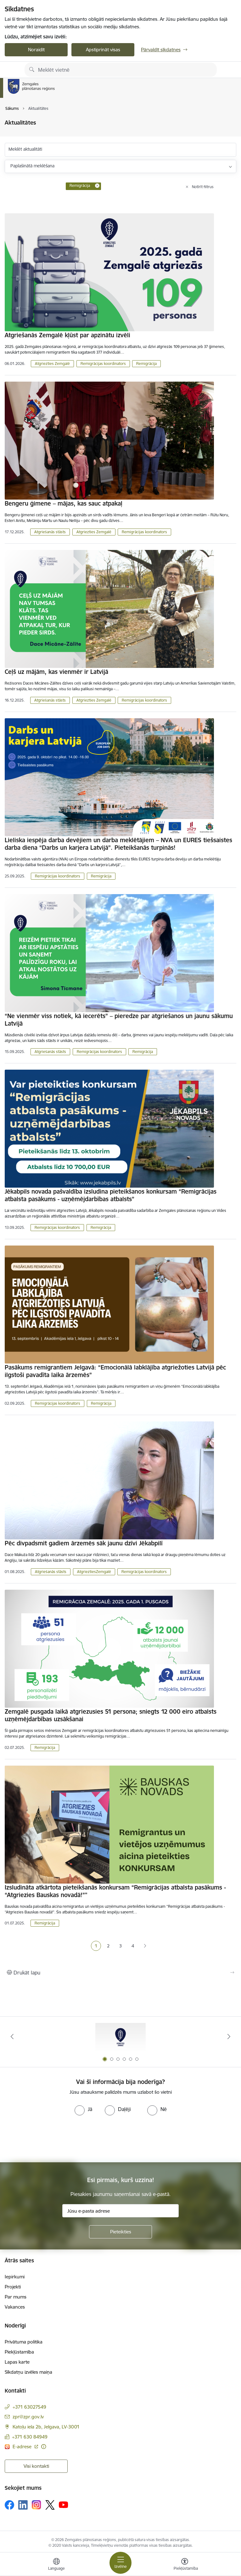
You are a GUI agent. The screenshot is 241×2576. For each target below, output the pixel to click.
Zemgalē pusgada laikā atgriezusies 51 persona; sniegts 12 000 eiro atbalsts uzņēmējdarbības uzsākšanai (110, 1715)
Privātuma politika (23, 2342)
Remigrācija (146, 363)
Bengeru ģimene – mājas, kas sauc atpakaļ (63, 503)
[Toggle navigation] (120, 2563)
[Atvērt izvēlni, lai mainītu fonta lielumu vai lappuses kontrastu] (185, 2565)
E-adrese (23, 2447)
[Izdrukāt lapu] (120, 1973)
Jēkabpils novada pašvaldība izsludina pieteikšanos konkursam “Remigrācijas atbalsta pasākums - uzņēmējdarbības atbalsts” (110, 1195)
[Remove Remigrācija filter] (97, 185)
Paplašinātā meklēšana (32, 166)
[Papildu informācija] (43, 2446)
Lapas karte (17, 2362)
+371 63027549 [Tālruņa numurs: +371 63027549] (29, 2407)
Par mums (15, 2297)
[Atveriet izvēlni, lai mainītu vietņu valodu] (56, 2565)
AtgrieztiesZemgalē (94, 1571)
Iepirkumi (15, 2277)
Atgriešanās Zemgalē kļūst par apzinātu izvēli (67, 335)
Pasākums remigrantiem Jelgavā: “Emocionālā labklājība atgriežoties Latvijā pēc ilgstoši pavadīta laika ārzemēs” (115, 1371)
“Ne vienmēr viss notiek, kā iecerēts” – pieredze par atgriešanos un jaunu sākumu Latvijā (119, 1019)
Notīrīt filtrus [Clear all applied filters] (203, 186)
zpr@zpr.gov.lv (28, 2417)
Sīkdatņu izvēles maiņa (28, 2372)
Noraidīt (36, 50)
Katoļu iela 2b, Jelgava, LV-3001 (46, 2427)
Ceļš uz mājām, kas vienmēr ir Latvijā (56, 671)
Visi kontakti (36, 2466)
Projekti (13, 2287)
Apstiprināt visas (103, 50)
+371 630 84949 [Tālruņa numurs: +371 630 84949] (30, 2437)
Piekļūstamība (19, 2352)
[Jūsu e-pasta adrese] (120, 2210)
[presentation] (52, 2139)
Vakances (15, 2307)
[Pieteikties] (120, 2231)
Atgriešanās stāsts (50, 531)
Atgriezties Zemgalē (52, 363)
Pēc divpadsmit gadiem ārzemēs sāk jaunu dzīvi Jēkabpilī (84, 1543)
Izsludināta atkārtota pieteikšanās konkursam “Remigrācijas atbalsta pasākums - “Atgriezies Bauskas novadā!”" (115, 1891)
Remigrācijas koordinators (103, 363)
